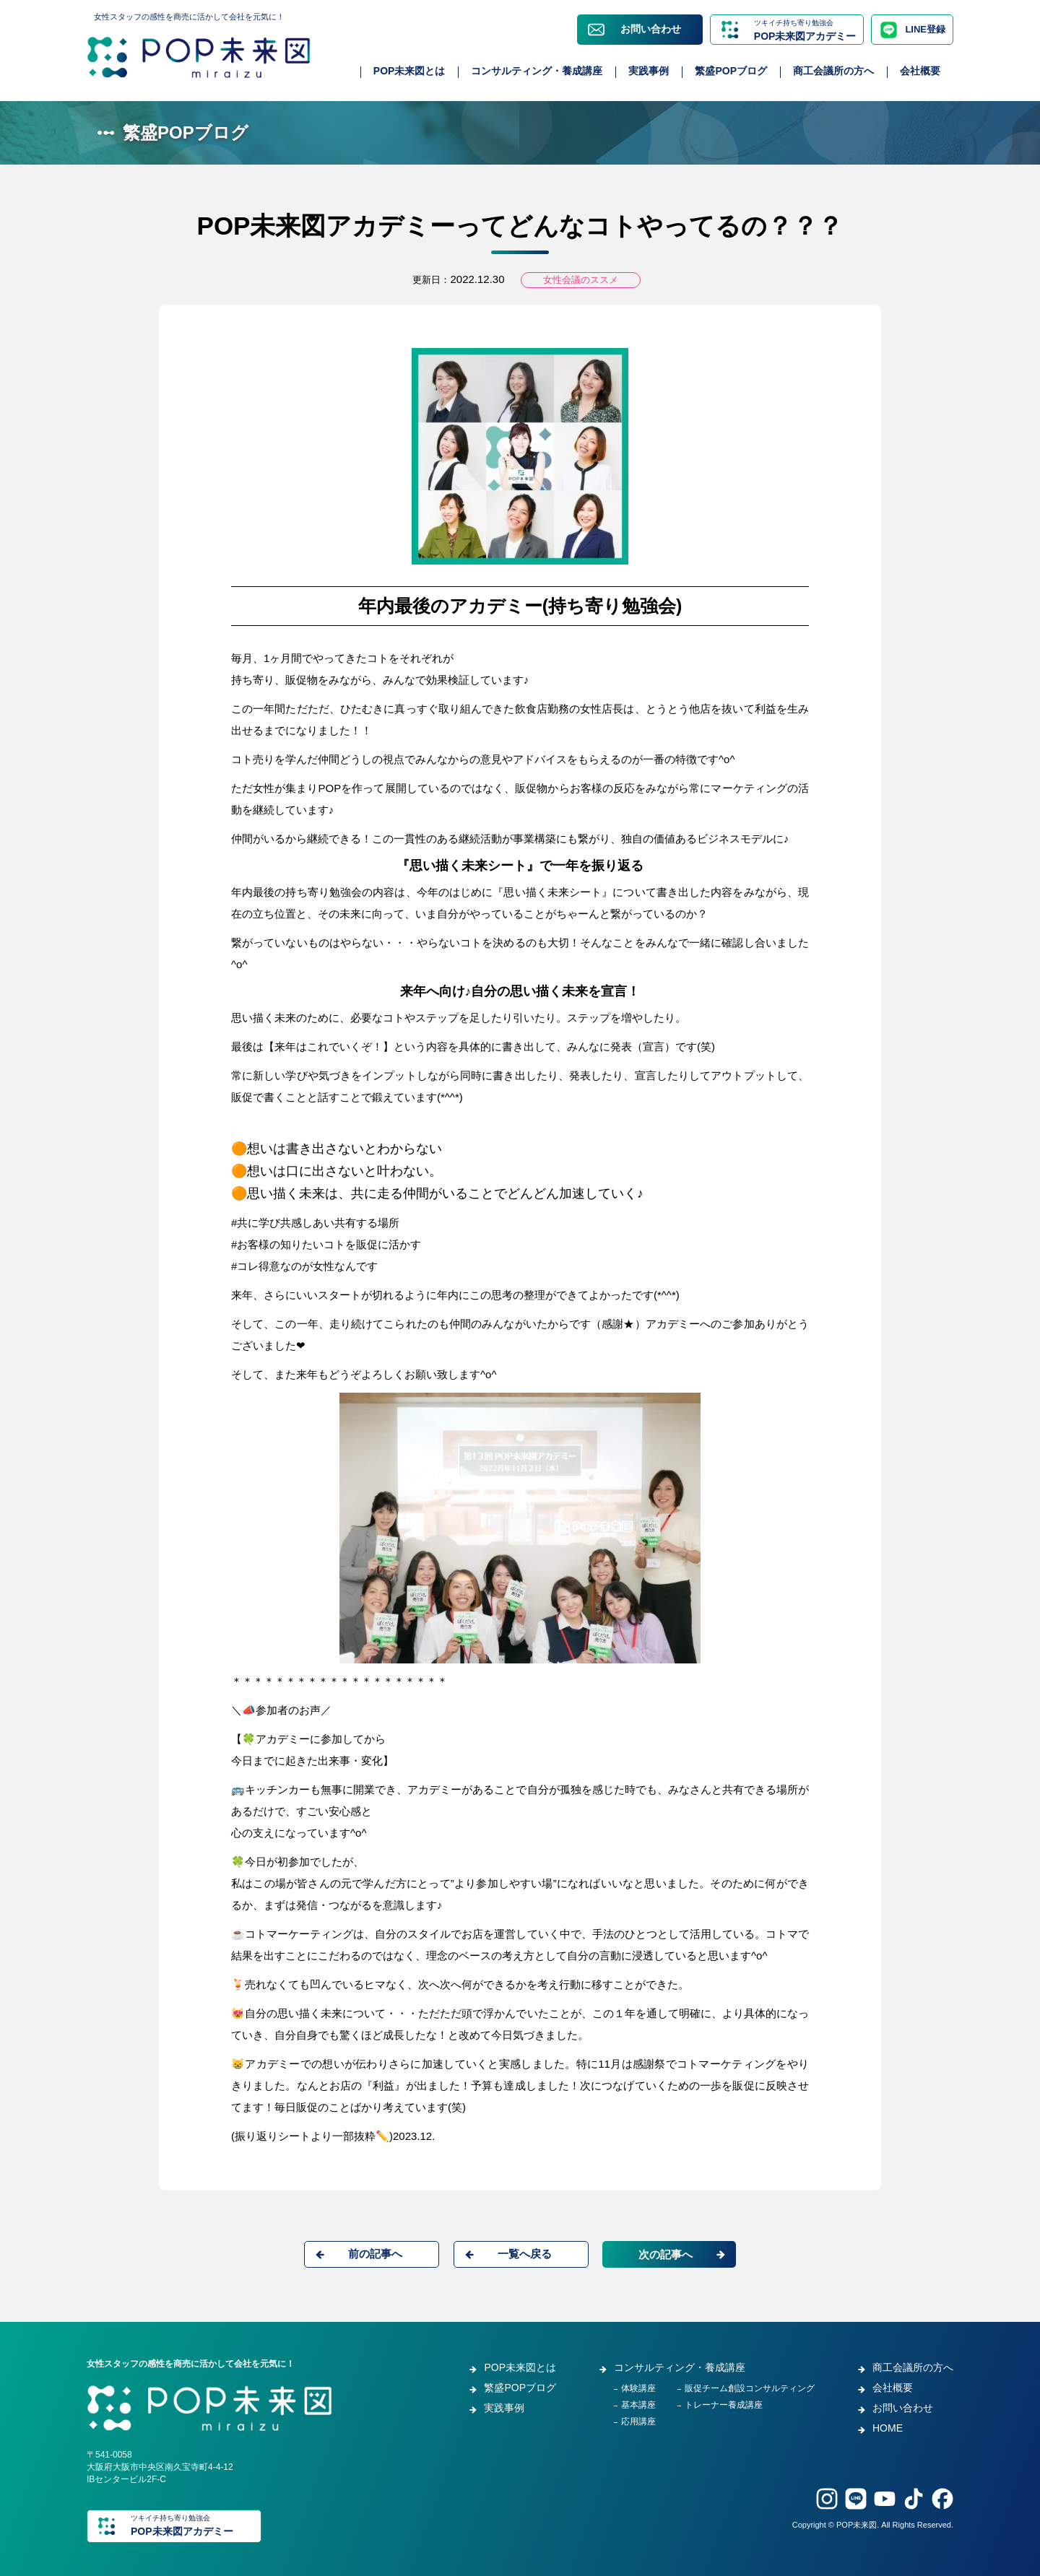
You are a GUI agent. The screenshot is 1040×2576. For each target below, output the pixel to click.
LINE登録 (925, 29)
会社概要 (920, 71)
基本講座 (638, 2405)
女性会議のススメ (580, 279)
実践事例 (648, 71)
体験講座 (638, 2388)
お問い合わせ (650, 29)
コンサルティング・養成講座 (536, 71)
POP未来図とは (409, 71)
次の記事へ (665, 2254)
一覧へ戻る (525, 2254)
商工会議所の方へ (833, 71)
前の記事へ (375, 2254)
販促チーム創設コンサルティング (750, 2388)
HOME (887, 2428)
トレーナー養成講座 (724, 2405)
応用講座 (638, 2421)
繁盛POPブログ (731, 71)
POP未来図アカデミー (805, 29)
